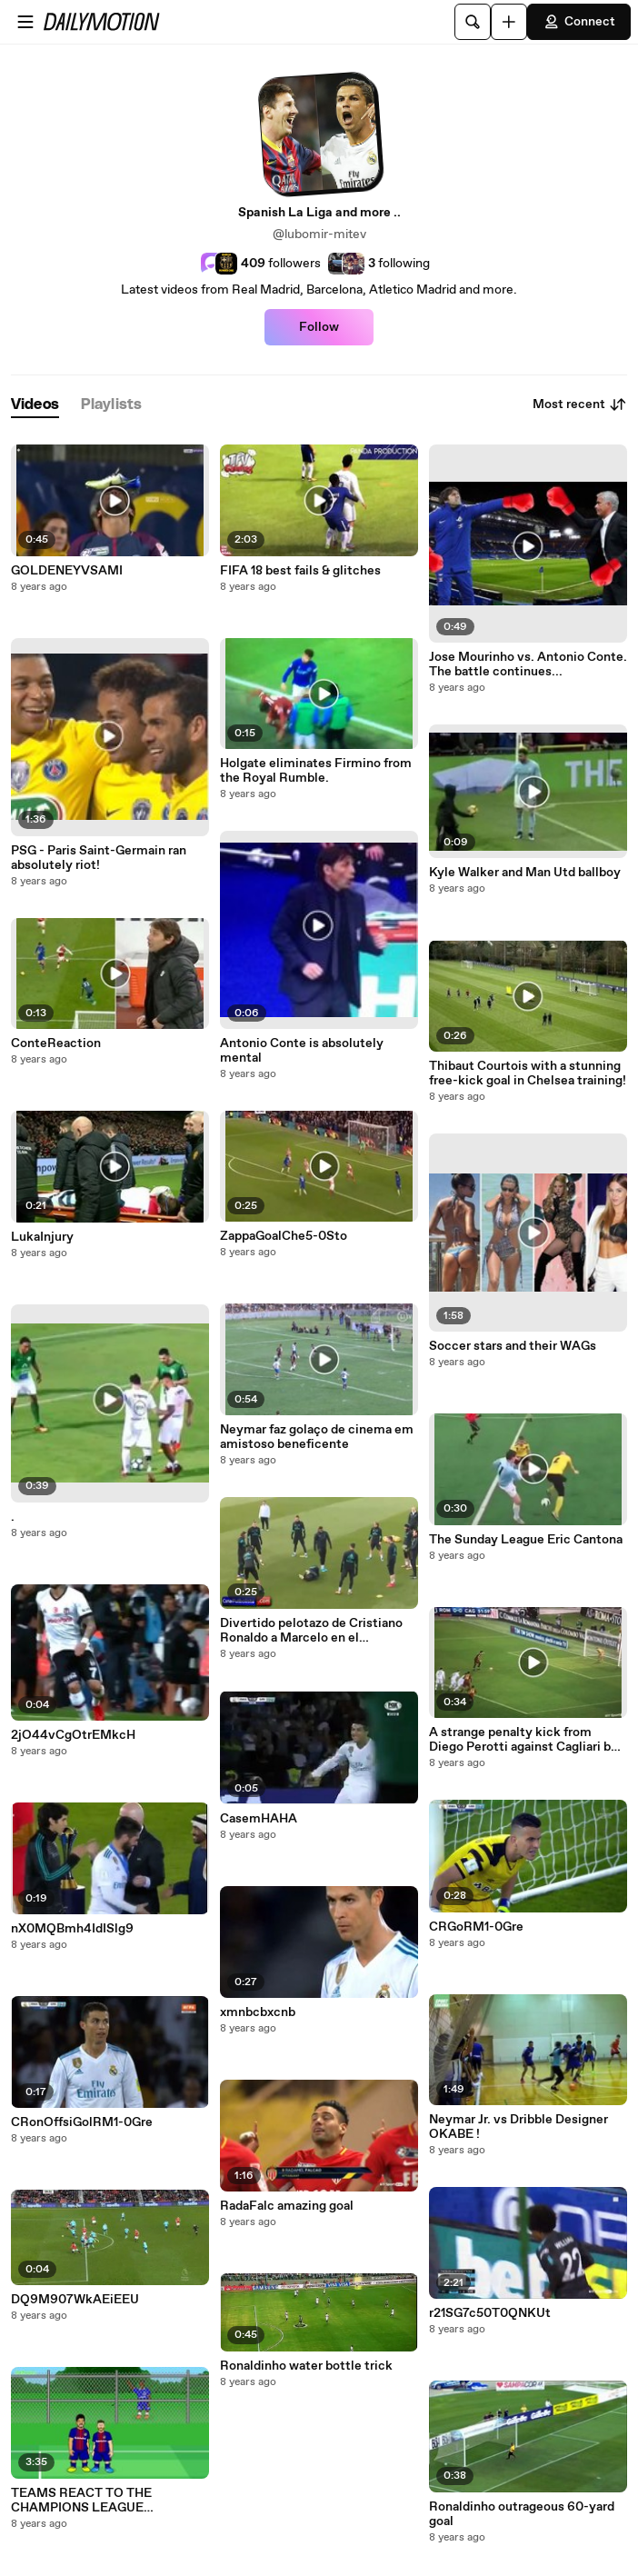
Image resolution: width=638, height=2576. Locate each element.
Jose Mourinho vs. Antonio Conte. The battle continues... (528, 664)
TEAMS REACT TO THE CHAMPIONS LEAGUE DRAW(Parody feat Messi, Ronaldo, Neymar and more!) (94, 2500)
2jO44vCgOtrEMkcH (73, 1735)
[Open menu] (25, 22)
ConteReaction (56, 1043)
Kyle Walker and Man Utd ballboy (525, 872)
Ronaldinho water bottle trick (306, 2366)
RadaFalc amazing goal (287, 2206)
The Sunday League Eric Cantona (526, 1540)
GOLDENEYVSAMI (67, 571)
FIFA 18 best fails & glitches (300, 571)
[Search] (472, 22)
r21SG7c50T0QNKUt (490, 2313)
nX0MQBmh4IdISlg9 (72, 1929)
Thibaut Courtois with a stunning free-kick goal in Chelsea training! (527, 1073)
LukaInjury (42, 1237)
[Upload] (509, 22)
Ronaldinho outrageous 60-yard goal (521, 2514)
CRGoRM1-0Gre (476, 1927)
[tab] (35, 405)
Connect (579, 22)
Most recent (580, 404)
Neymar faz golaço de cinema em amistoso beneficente (317, 1437)
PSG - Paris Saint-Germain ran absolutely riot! (98, 858)
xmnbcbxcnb (257, 2012)
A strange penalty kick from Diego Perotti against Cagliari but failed (526, 1739)
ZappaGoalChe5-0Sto (283, 1236)
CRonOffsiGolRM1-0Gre (82, 2122)
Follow (319, 327)
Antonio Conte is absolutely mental (302, 1050)
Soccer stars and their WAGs (512, 1346)
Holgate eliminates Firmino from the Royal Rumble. (316, 770)
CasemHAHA (258, 1819)
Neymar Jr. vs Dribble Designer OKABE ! (518, 2127)
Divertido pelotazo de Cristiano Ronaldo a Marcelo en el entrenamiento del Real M (311, 1630)
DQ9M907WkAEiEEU (75, 2299)
